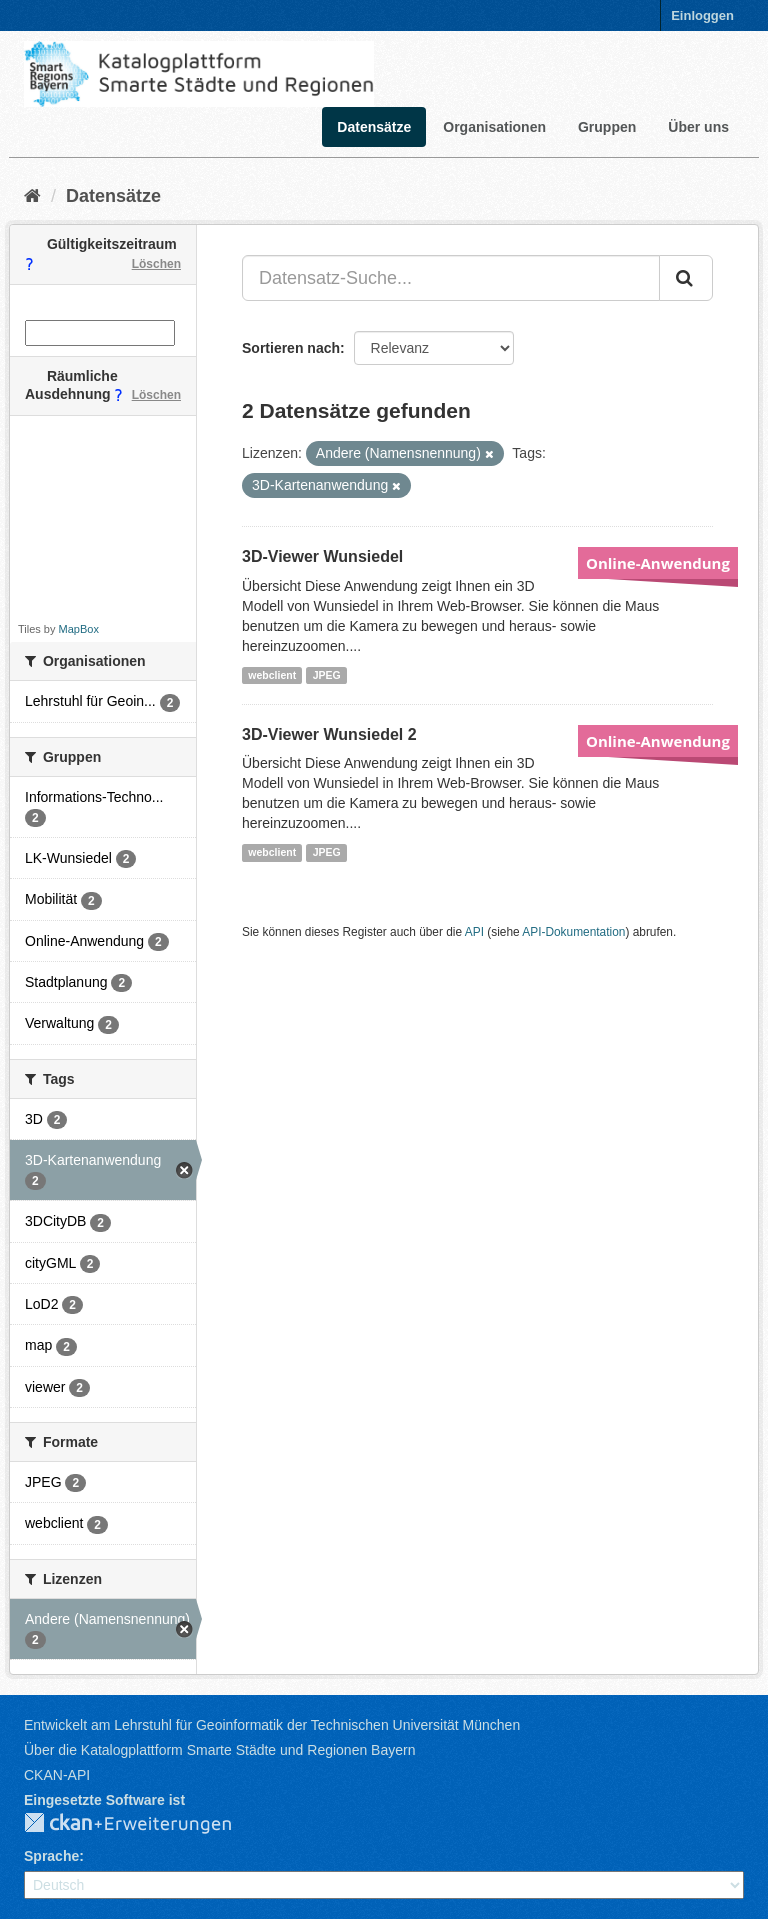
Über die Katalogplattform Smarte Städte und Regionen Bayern (219, 1750)
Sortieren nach (291, 348)
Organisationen (494, 127)
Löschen (156, 264)
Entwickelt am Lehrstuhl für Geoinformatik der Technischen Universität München (272, 1725)
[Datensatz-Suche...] (451, 278)
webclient (272, 675)
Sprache (51, 1856)
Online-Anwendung (658, 563)
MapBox (79, 629)
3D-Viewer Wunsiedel (322, 556)
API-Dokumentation (573, 932)
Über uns (698, 127)
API (474, 932)
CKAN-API (57, 1775)
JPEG (327, 675)
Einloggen (702, 15)
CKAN (144, 1824)
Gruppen (607, 127)
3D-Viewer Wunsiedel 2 (329, 734)
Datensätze (374, 127)
